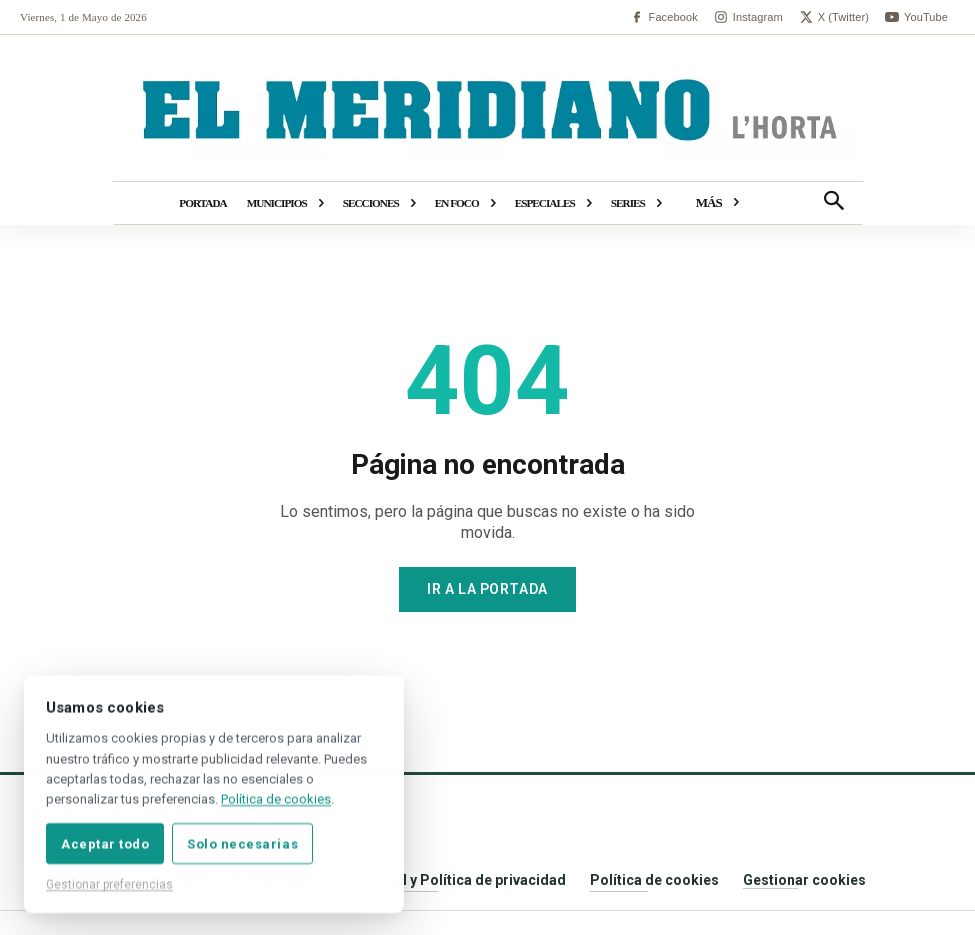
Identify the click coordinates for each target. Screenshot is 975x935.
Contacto (183, 880)
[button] (834, 203)
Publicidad (274, 880)
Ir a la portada (487, 589)
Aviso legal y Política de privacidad (450, 880)
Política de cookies (654, 880)
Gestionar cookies (804, 880)
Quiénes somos (76, 880)
